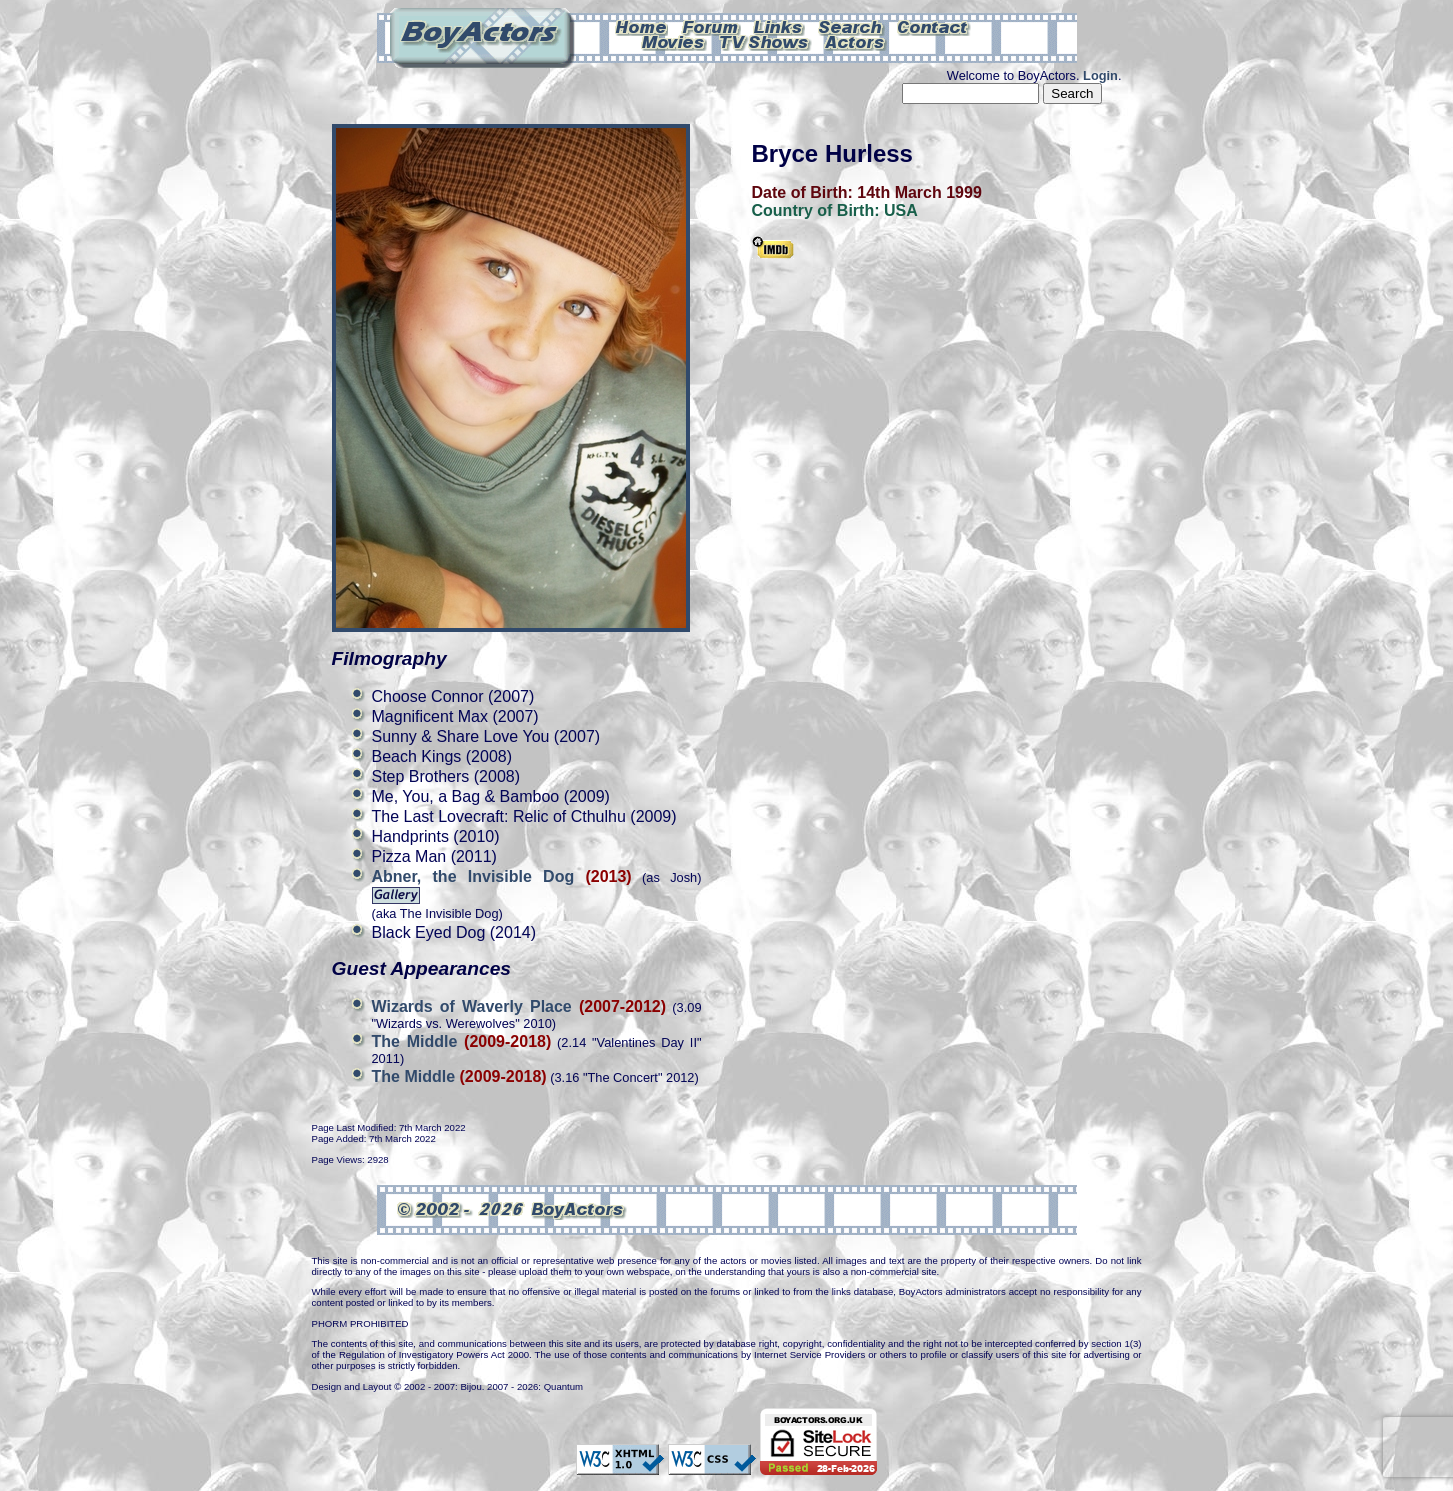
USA (901, 210)
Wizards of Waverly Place (472, 1006)
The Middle (415, 1041)
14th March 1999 (919, 192)
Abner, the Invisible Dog (479, 876)
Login (1100, 75)
